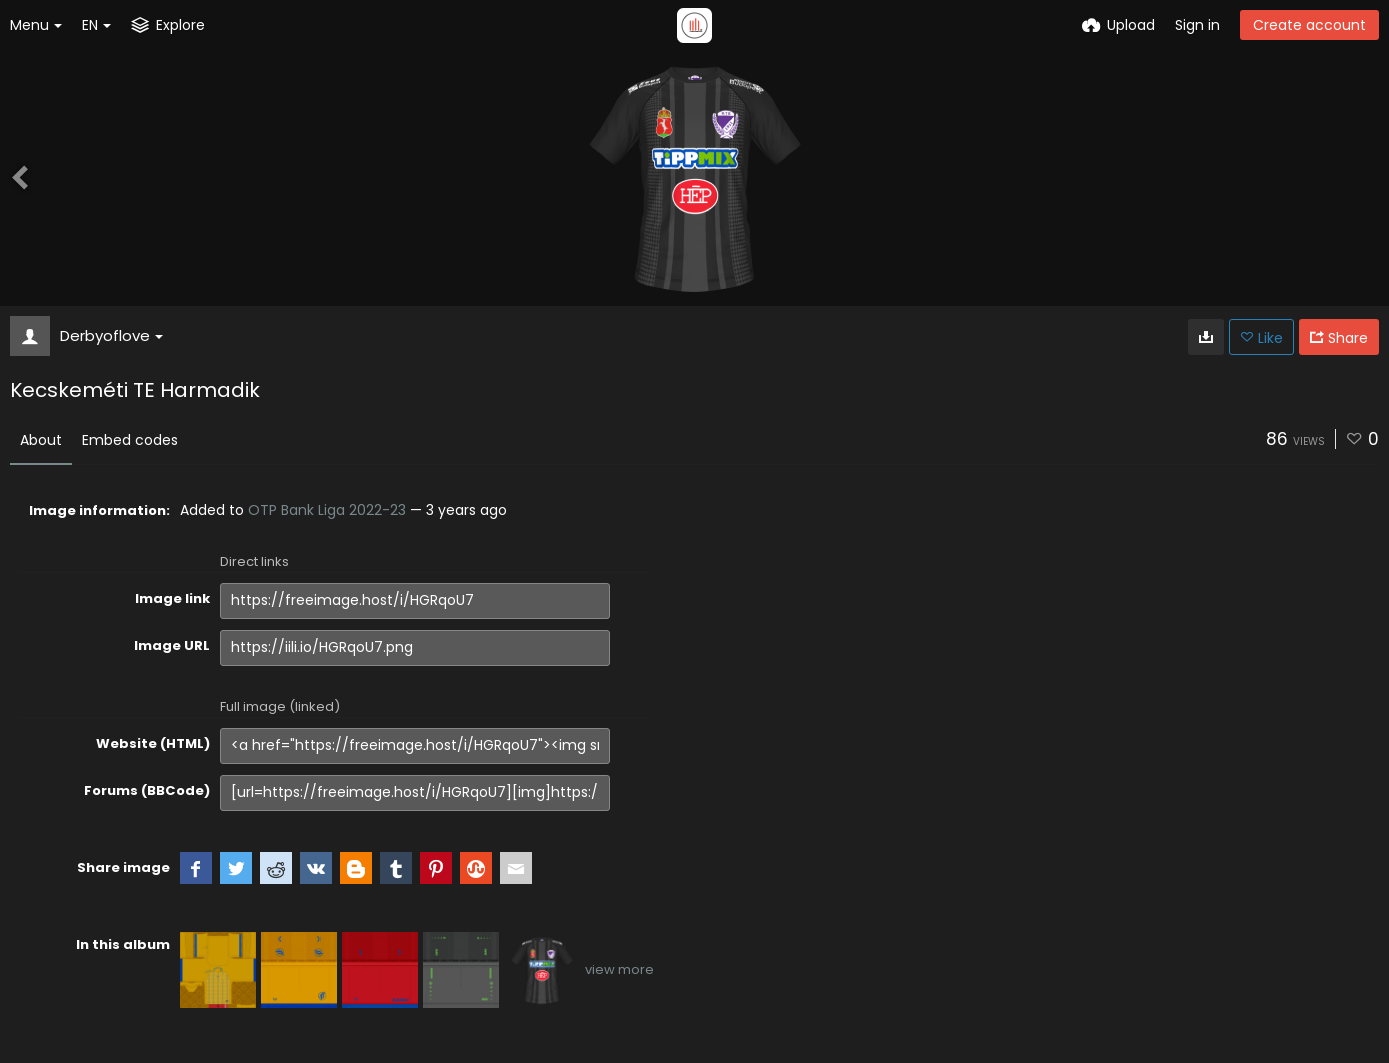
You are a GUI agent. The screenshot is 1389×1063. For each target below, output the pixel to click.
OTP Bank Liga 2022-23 (327, 510)
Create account (1309, 25)
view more (619, 969)
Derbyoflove (111, 335)
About (41, 440)
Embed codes (130, 440)
